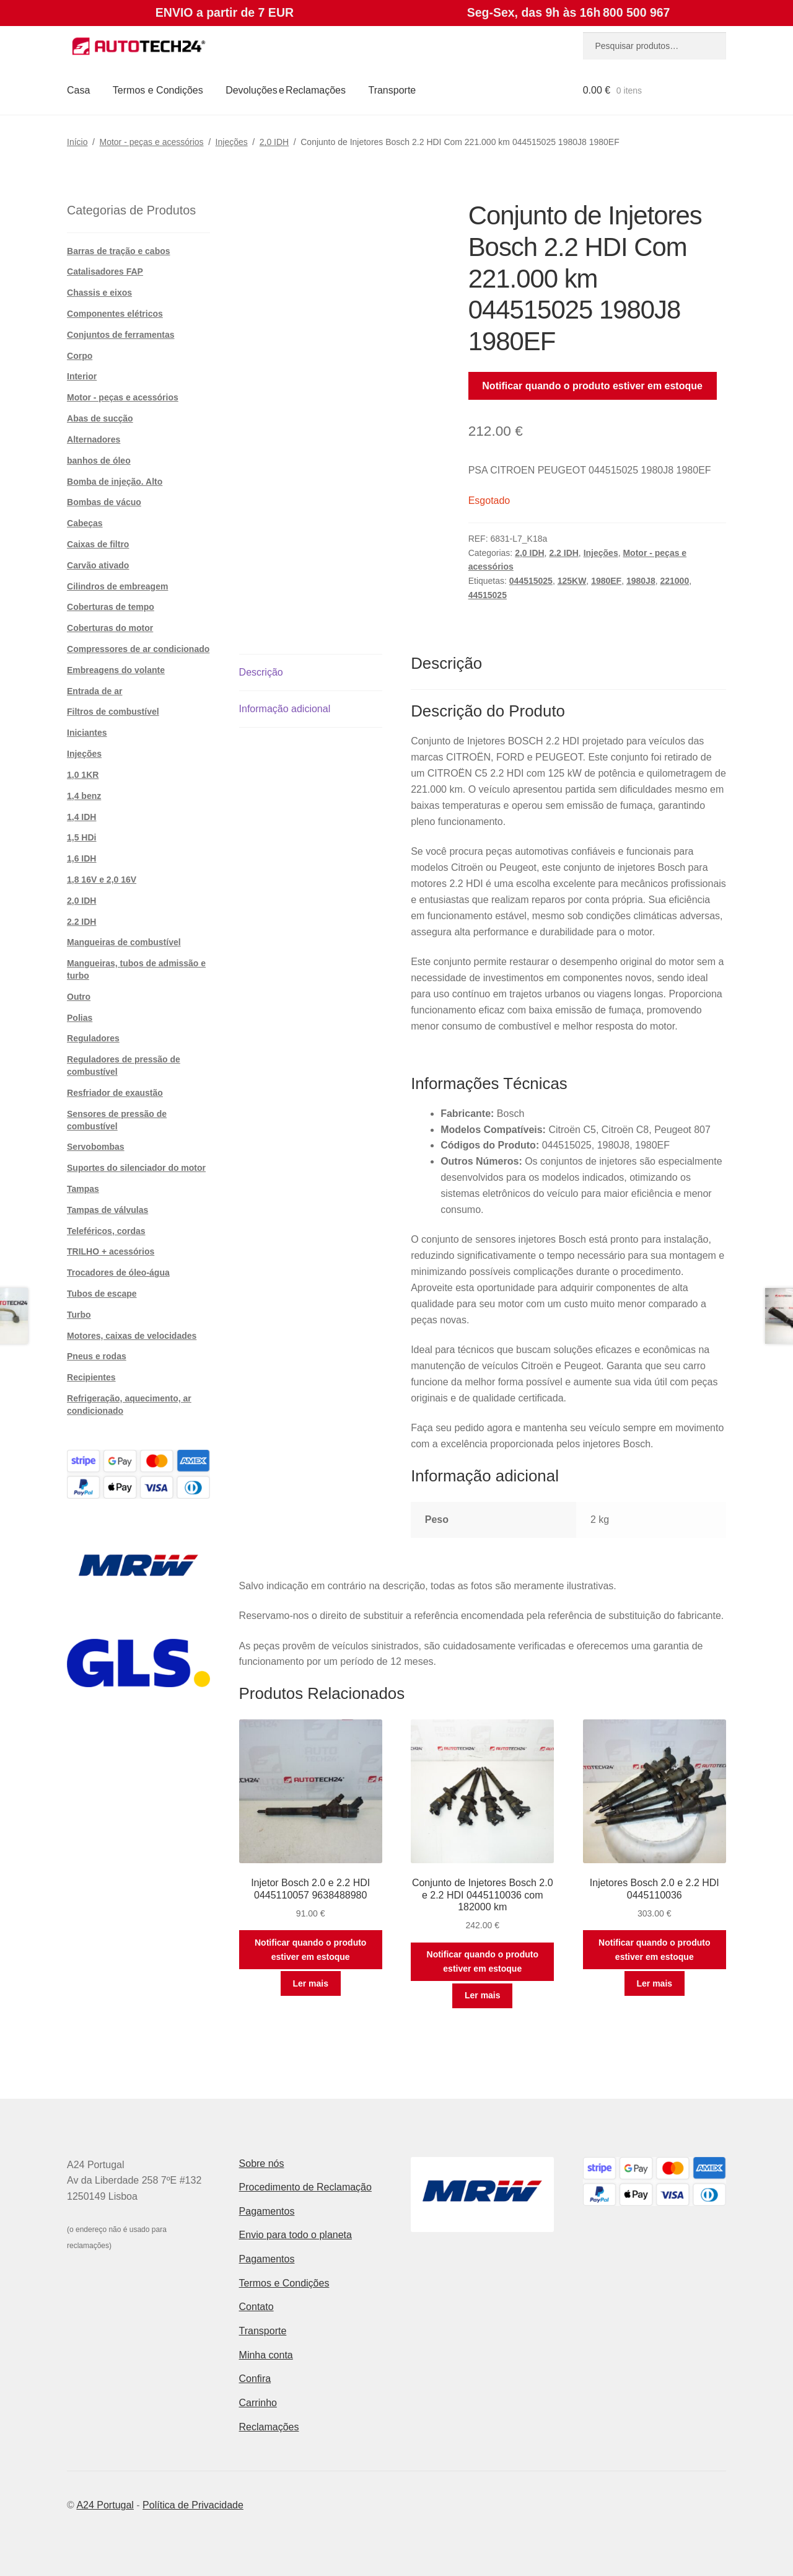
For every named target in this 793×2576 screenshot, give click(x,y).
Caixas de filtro (98, 544)
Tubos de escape (102, 1294)
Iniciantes (87, 733)
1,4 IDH (81, 817)
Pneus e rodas (96, 1356)
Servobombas (96, 1147)
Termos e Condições (158, 90)
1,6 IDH (81, 858)
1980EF (606, 581)
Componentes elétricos (115, 314)
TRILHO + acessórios (110, 1251)
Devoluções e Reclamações (286, 90)
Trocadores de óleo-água (118, 1272)
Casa (78, 90)
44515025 (487, 595)
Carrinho (258, 2402)
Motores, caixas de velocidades (131, 1336)
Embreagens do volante (116, 670)
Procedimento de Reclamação (305, 2187)
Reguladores (93, 1038)
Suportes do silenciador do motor (136, 1168)
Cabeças (85, 523)
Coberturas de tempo (110, 607)
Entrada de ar (94, 691)
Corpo (79, 356)
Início (77, 142)
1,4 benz (84, 796)
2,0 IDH (274, 142)
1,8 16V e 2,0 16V (101, 879)
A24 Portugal (105, 2505)
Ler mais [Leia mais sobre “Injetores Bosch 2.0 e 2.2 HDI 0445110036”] (654, 1983)
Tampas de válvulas (107, 1210)
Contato (256, 2306)
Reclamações (269, 2427)
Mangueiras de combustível (124, 942)
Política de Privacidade (192, 2505)
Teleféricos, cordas (106, 1231)
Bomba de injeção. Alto (114, 482)
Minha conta (266, 2355)
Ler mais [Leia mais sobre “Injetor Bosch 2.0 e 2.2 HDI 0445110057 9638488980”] (310, 1983)
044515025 (531, 581)
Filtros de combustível (113, 712)
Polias (79, 1018)
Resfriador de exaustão (115, 1093)
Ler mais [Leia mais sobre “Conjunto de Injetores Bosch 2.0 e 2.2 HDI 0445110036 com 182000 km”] (483, 1995)
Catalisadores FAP (105, 271)
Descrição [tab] (261, 672)
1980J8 (640, 581)
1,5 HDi (81, 837)
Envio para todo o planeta (295, 2235)
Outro (78, 997)
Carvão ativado (98, 565)
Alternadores (93, 439)
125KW (572, 581)
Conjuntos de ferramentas (120, 335)
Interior (82, 376)
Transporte (392, 90)
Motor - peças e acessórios (152, 142)
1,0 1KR (83, 775)
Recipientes (91, 1377)
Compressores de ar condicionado (138, 649)
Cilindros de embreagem (117, 586)
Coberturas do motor (110, 628)
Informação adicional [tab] (285, 709)
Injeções (232, 142)
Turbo (79, 1315)
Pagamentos (267, 2211)
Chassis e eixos (99, 293)
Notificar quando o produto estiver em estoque (592, 386)
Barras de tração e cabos (118, 251)
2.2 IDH (563, 553)
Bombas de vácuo (104, 502)
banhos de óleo (99, 460)
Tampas (83, 1189)
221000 (674, 581)
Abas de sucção (100, 418)
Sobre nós (261, 2163)
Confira (255, 2378)
